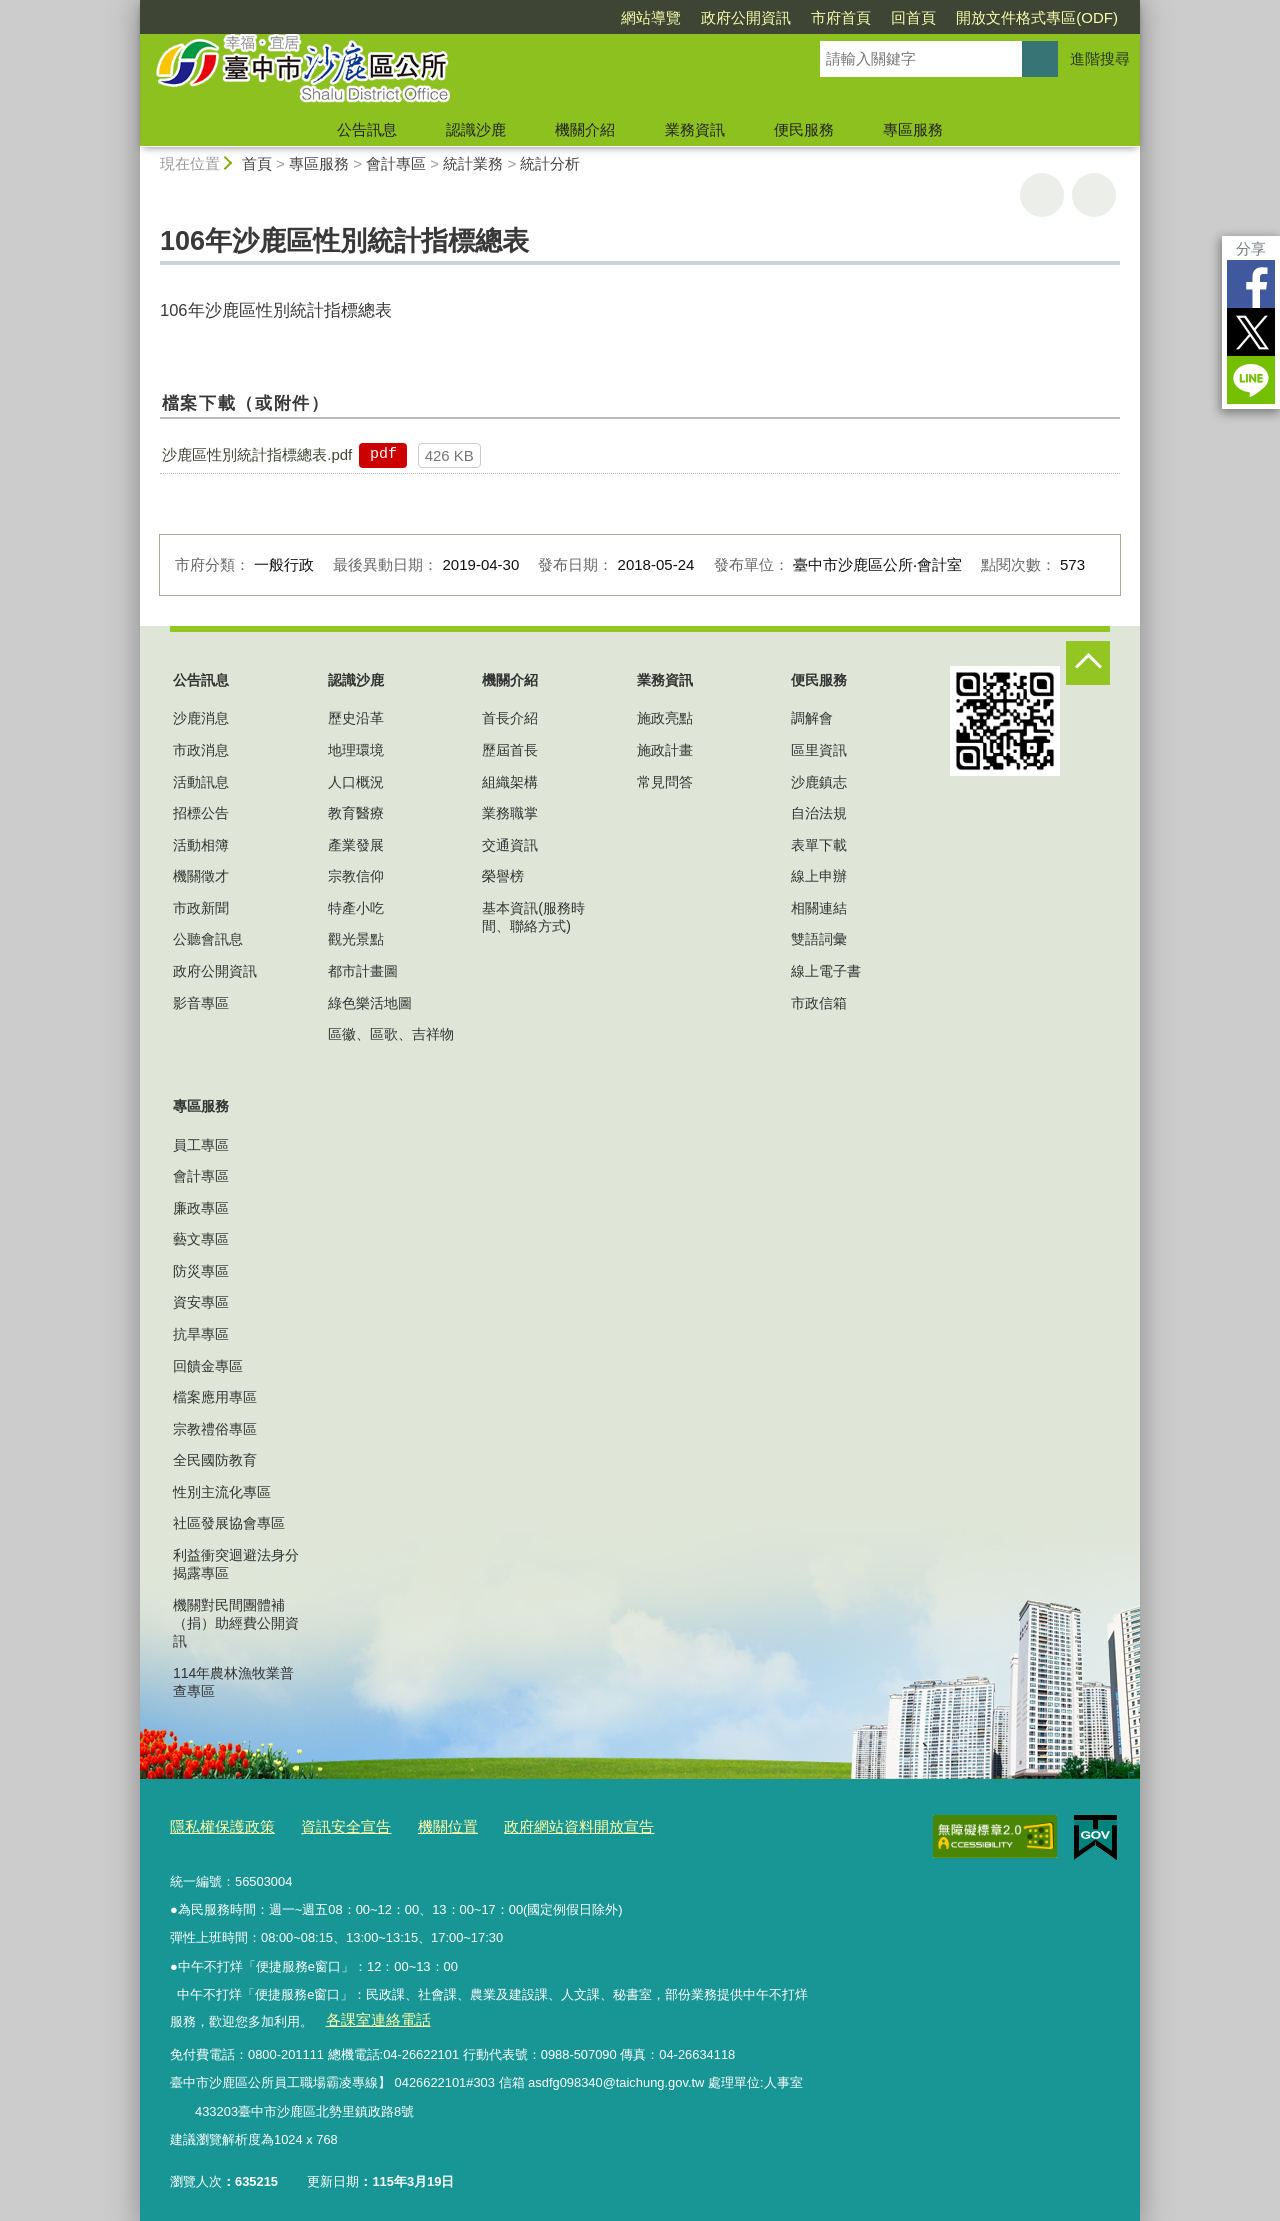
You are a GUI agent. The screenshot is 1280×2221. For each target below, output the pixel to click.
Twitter (1251, 332)
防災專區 (201, 1271)
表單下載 (819, 845)
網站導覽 (651, 17)
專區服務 (913, 129)
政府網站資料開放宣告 (535, 1823)
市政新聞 (201, 908)
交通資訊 (510, 845)
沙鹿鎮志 (819, 782)
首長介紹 (510, 718)
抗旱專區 (201, 1334)
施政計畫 (665, 750)
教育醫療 (356, 813)
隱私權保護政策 (215, 1823)
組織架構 (510, 782)
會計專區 (396, 163)
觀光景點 (356, 939)
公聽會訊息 (208, 939)
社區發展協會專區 (229, 1523)
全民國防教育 (215, 1460)
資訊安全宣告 (326, 1823)
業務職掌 (510, 813)
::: (131, 8)
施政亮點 (665, 718)
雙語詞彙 (819, 939)
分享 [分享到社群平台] (1251, 248)
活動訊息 (201, 782)
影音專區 (201, 1003)
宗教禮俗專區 (215, 1429)
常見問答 (665, 782)
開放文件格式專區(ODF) (1037, 17)
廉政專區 (201, 1208)
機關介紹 (585, 129)
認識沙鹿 (476, 129)
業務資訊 (695, 129)
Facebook (1251, 284)
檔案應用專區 (215, 1397)
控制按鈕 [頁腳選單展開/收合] (1088, 663)
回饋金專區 (208, 1366)
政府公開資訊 (746, 17)
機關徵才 (201, 876)
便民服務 (804, 129)
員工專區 (201, 1145)
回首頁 (913, 17)
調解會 (812, 718)
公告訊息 (367, 129)
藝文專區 (201, 1239)
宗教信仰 (356, 876)
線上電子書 (826, 971)
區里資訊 (819, 750)
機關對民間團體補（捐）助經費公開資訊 (236, 1623)
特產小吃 (356, 908)
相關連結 (819, 908)
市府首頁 (841, 17)
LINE (1251, 380)
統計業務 (473, 163)
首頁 (257, 163)
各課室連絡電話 (369, 2012)
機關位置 (418, 1823)
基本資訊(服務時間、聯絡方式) (533, 917)
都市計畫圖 (363, 971)
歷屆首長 (510, 750)
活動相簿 (201, 845)
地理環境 (356, 750)
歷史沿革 (356, 718)
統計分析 (550, 163)
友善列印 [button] (1042, 195)
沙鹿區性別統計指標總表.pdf (257, 454)
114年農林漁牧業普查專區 (233, 1682)
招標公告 (201, 813)
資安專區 (201, 1302)
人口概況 (356, 782)
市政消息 (201, 750)
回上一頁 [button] (1094, 195)
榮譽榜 (503, 876)
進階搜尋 (1100, 58)
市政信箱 (819, 1003)
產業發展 (356, 845)
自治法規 (819, 813)
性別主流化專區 (222, 1492)
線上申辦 (819, 876)
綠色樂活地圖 (370, 1003)
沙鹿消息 (201, 718)
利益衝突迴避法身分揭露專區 (236, 1564)
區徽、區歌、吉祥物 (391, 1034)
